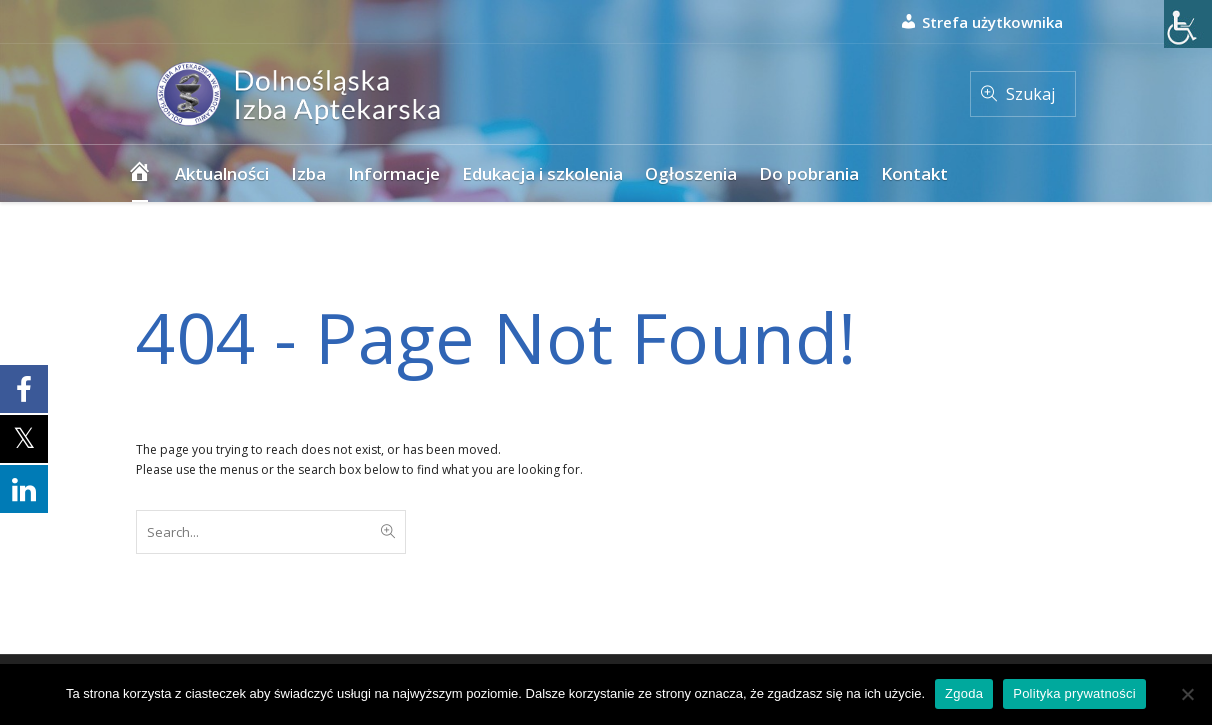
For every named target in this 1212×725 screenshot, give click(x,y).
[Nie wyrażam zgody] (1187, 694)
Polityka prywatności (1074, 693)
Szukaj (1030, 94)
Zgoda (964, 693)
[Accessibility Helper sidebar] (1188, 24)
